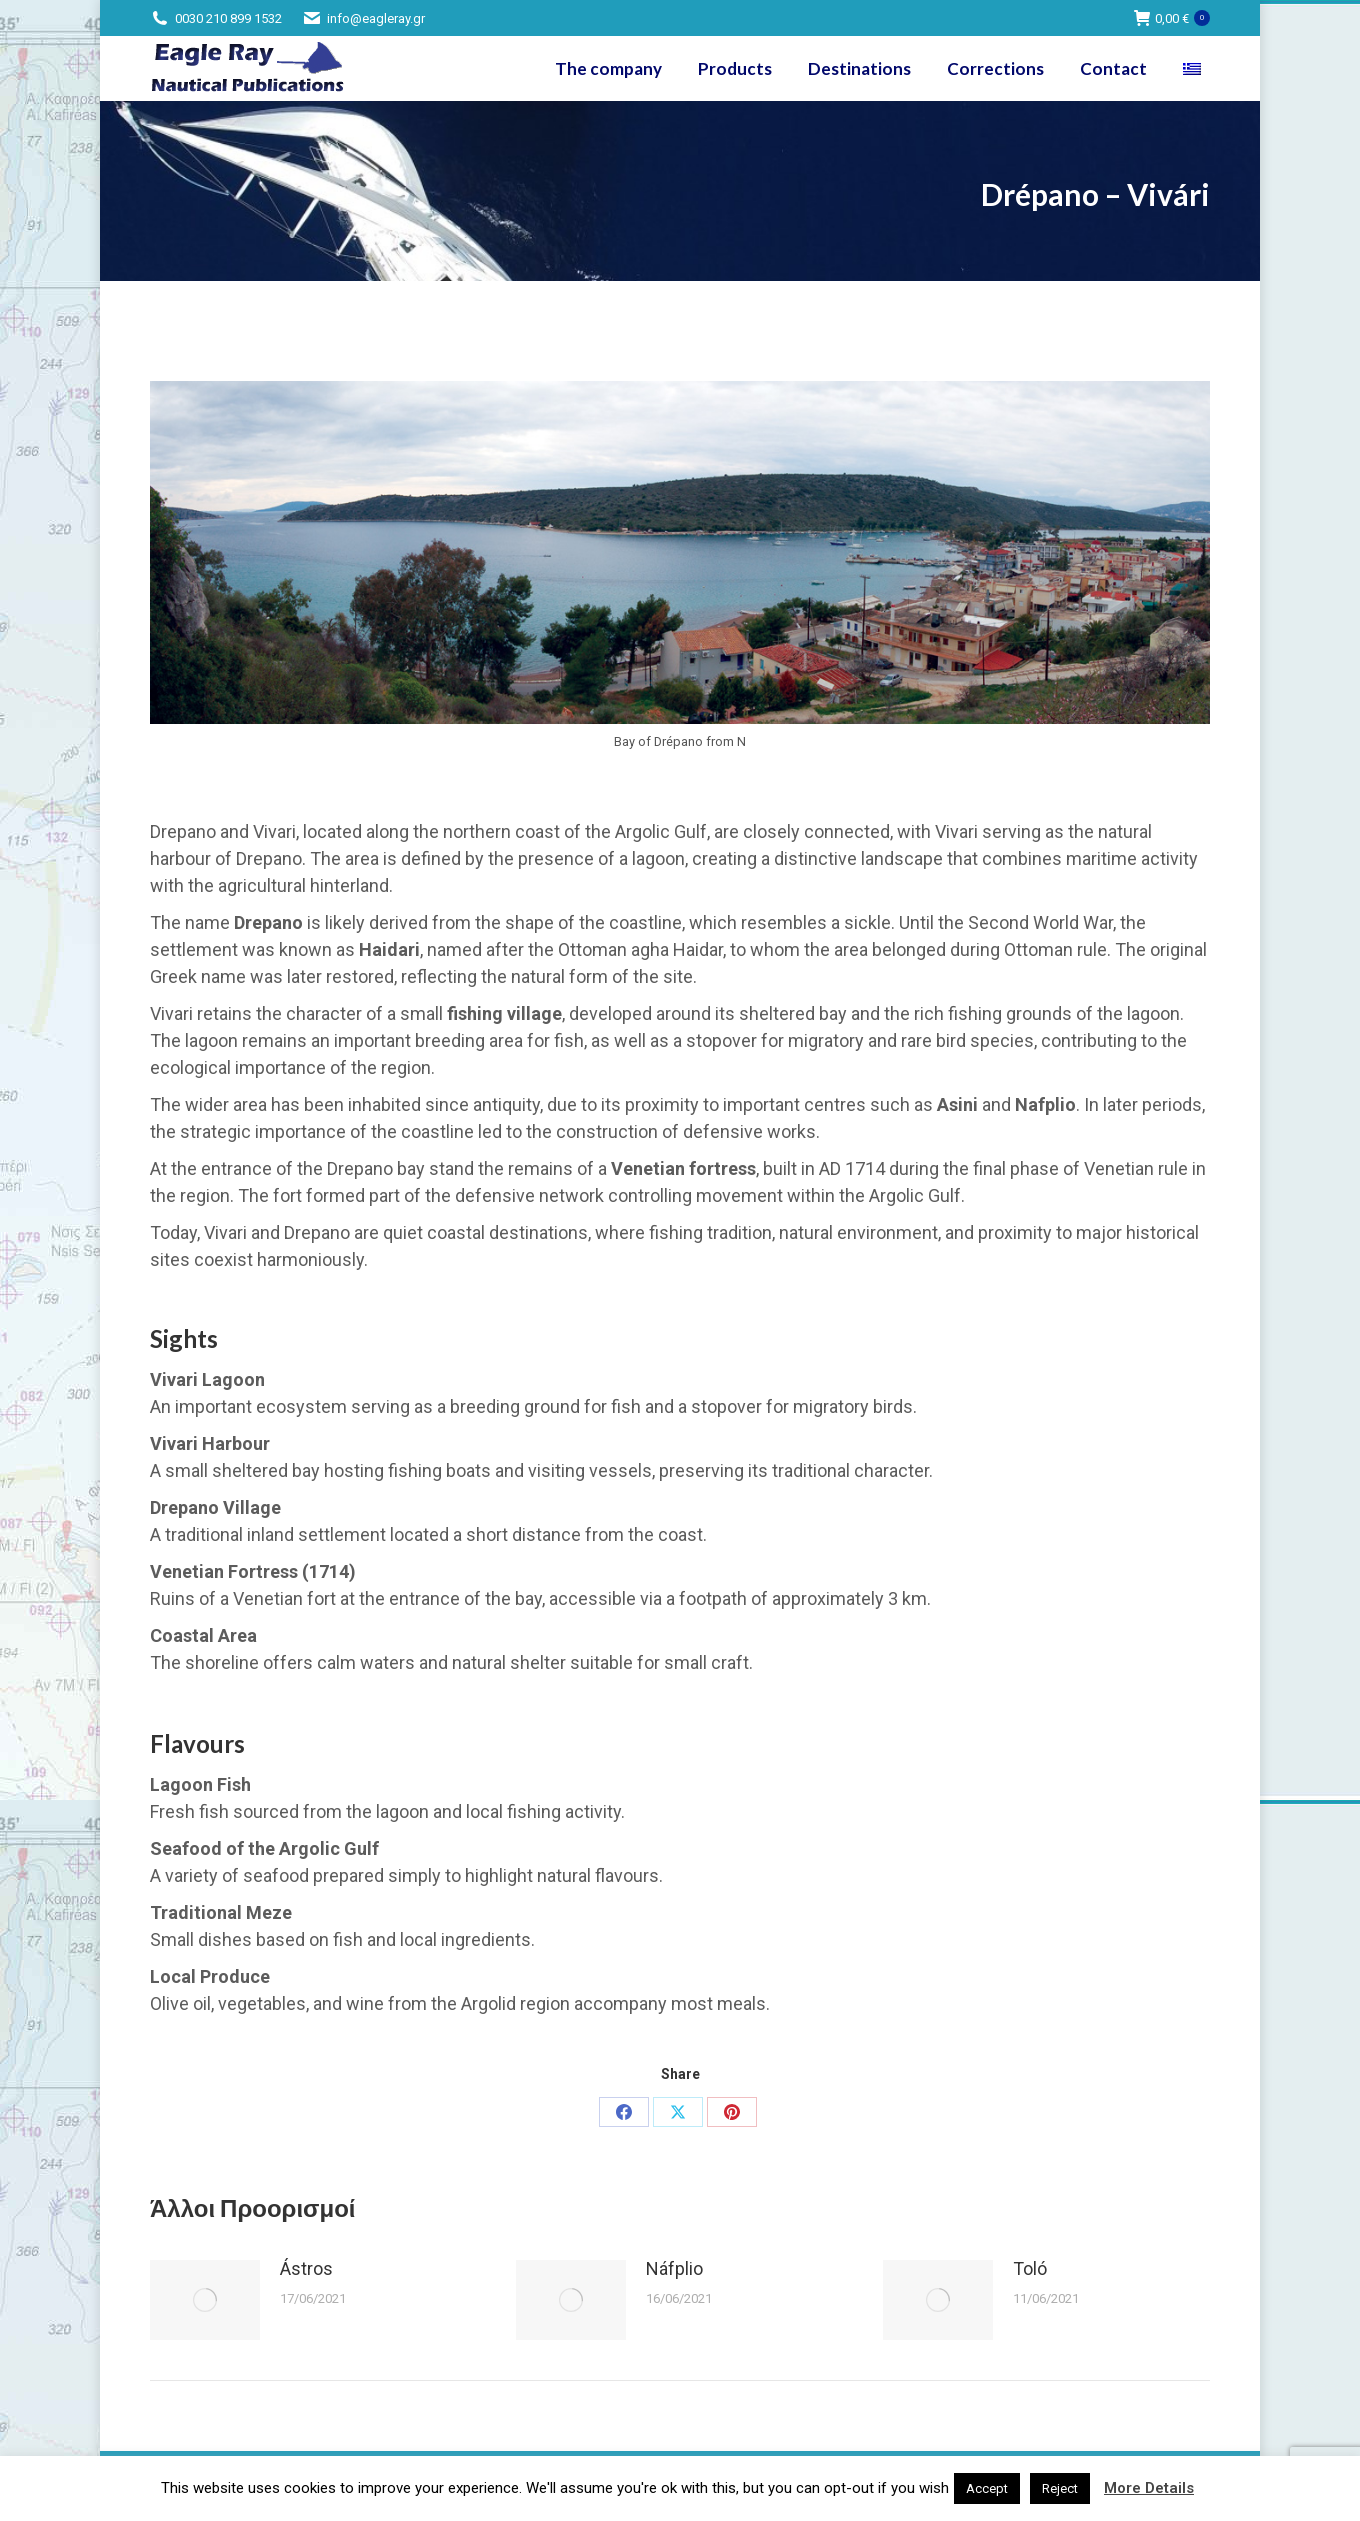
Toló (1030, 2268)
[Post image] (205, 2300)
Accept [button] (987, 2488)
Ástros (306, 2268)
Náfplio (674, 2268)
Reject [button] (1060, 2488)
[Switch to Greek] (1194, 68)
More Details (1149, 2488)
